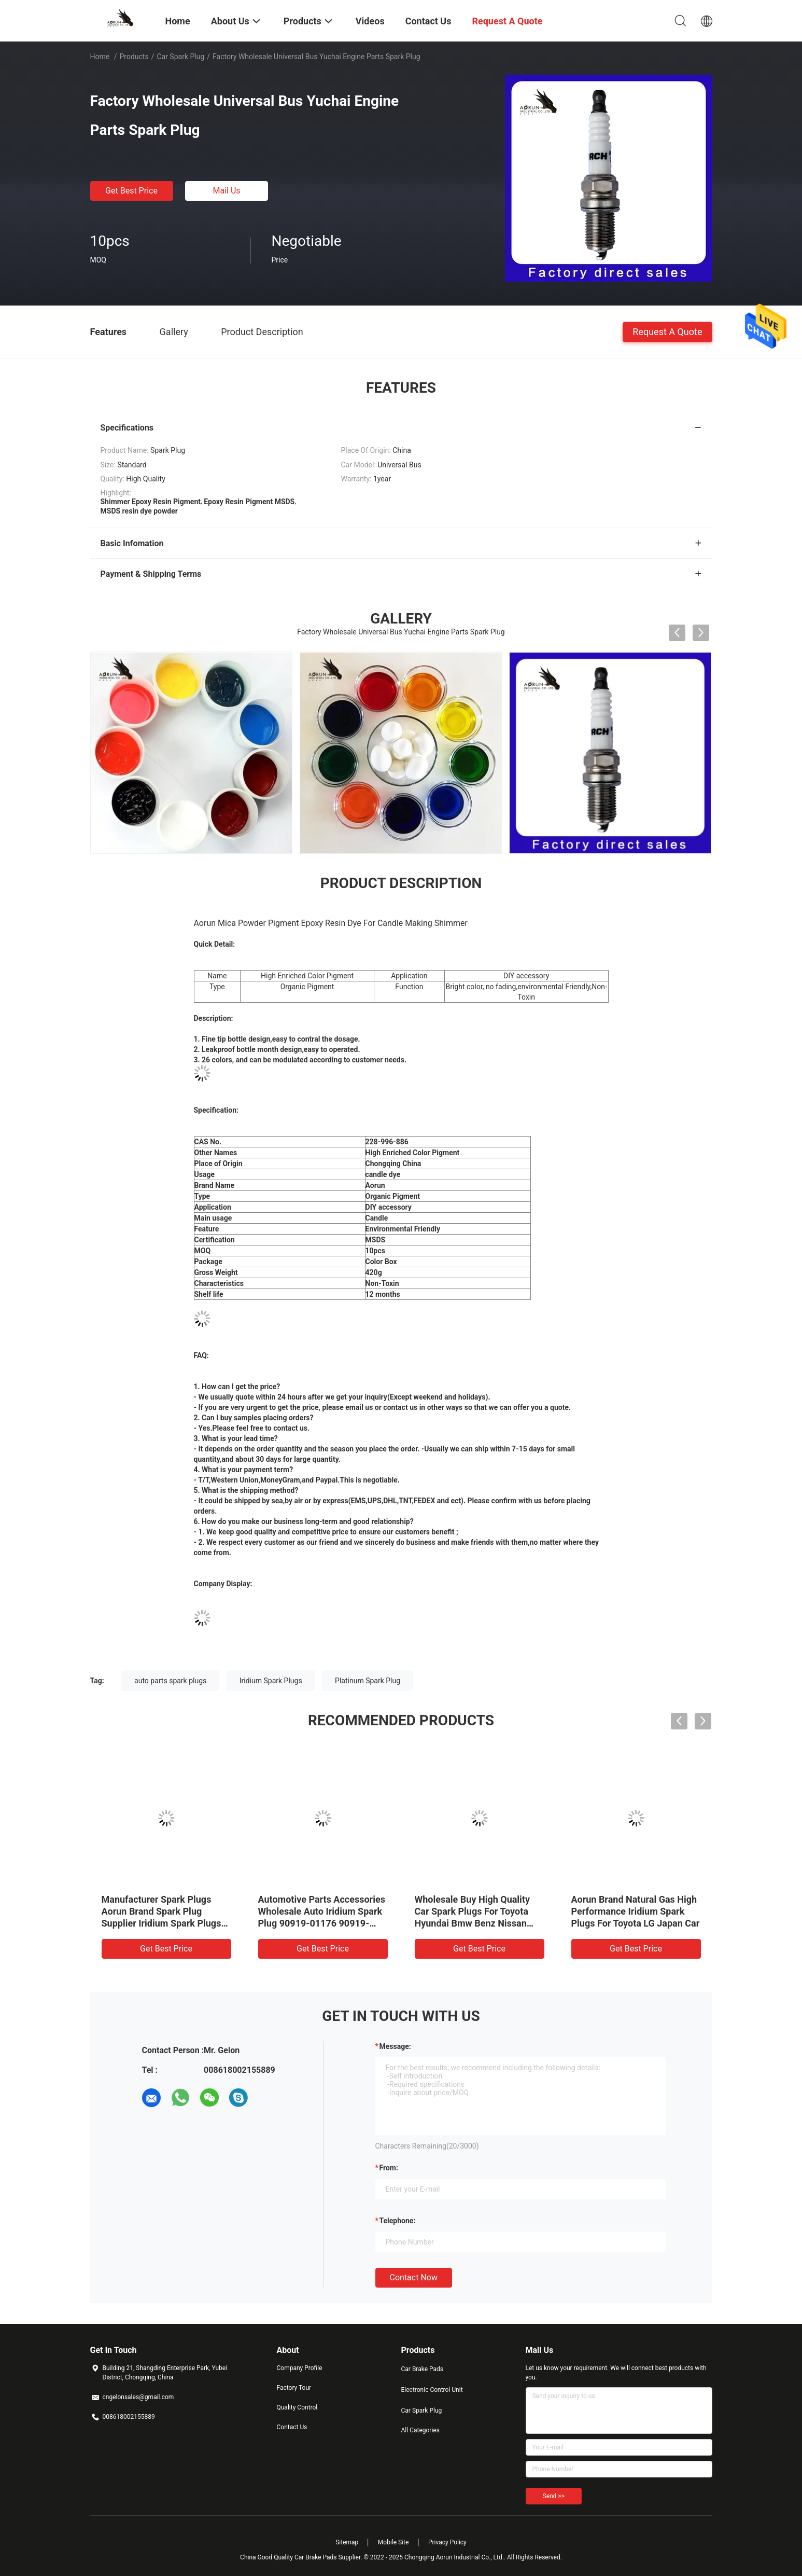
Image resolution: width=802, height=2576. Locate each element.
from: (388, 2168)
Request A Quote (667, 331)
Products (133, 56)
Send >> (554, 2496)
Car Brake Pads (422, 2369)
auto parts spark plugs (170, 1681)
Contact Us (292, 2427)
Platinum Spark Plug (367, 1681)
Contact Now (414, 2277)
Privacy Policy (447, 2542)
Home (100, 56)
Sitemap (346, 2542)
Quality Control (297, 2407)
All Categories (420, 2430)
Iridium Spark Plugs (271, 1681)
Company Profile (299, 2368)
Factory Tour (294, 2387)
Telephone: (397, 2221)
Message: (395, 2046)
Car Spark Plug (180, 56)
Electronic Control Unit (432, 2389)
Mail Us (226, 191)
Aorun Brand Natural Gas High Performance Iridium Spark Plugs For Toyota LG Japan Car (635, 1911)
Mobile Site (393, 2542)
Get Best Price (131, 191)
